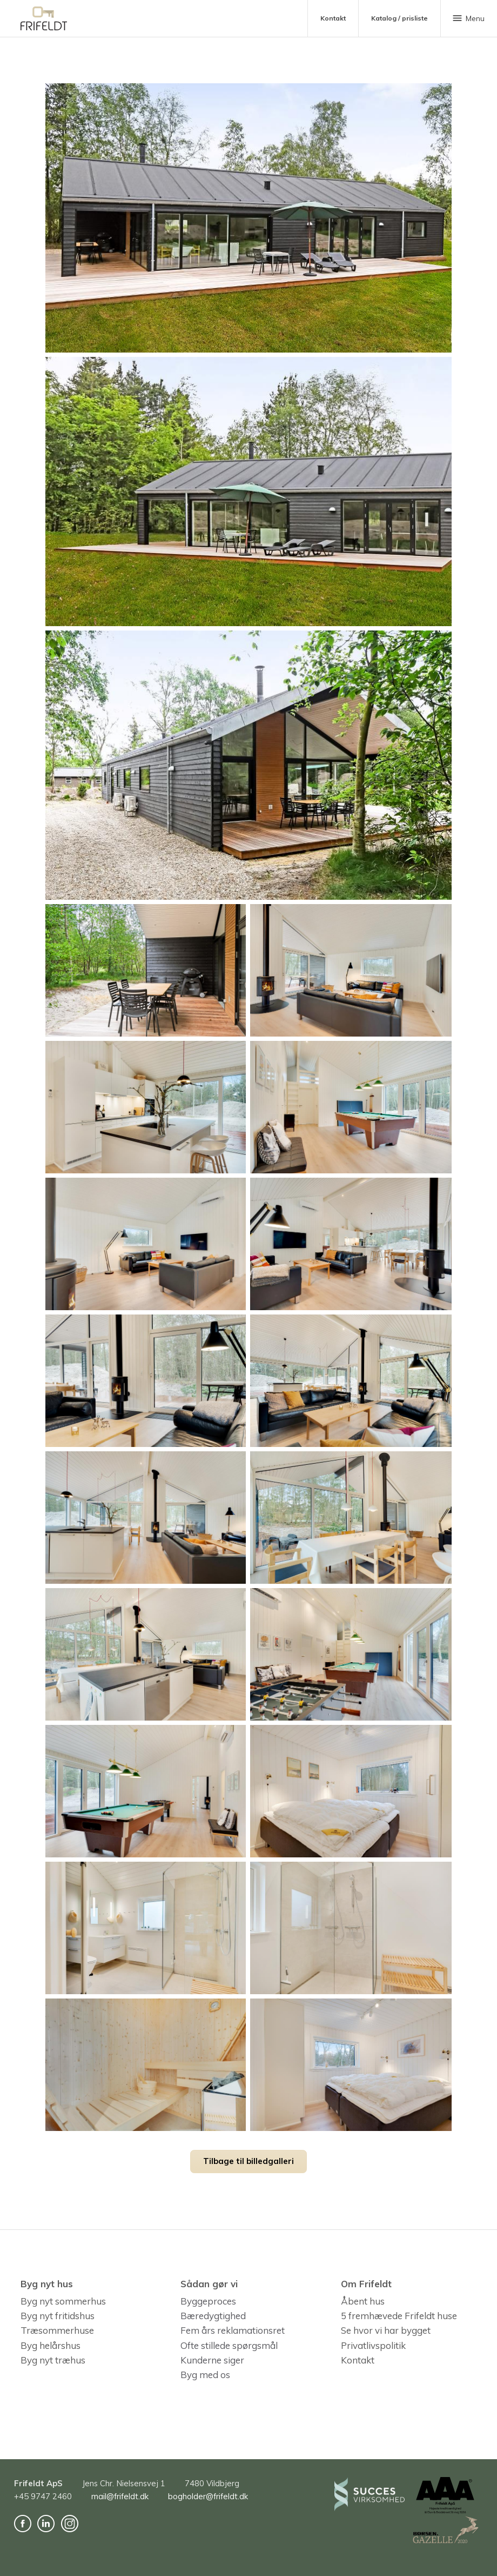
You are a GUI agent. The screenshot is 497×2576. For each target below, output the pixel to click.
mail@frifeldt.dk (120, 2496)
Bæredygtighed (213, 2315)
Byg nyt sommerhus (63, 2301)
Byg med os (205, 2374)
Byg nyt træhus (53, 2360)
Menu (468, 18)
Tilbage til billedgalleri (248, 2161)
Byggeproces (208, 2301)
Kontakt (357, 2360)
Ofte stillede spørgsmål (229, 2345)
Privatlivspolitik (373, 2345)
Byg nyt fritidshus (58, 2315)
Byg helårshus (50, 2345)
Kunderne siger (212, 2360)
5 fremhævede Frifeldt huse (399, 2315)
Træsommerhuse (57, 2330)
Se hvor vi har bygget (386, 2330)
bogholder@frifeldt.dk (208, 2496)
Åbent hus (363, 2301)
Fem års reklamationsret (232, 2330)
